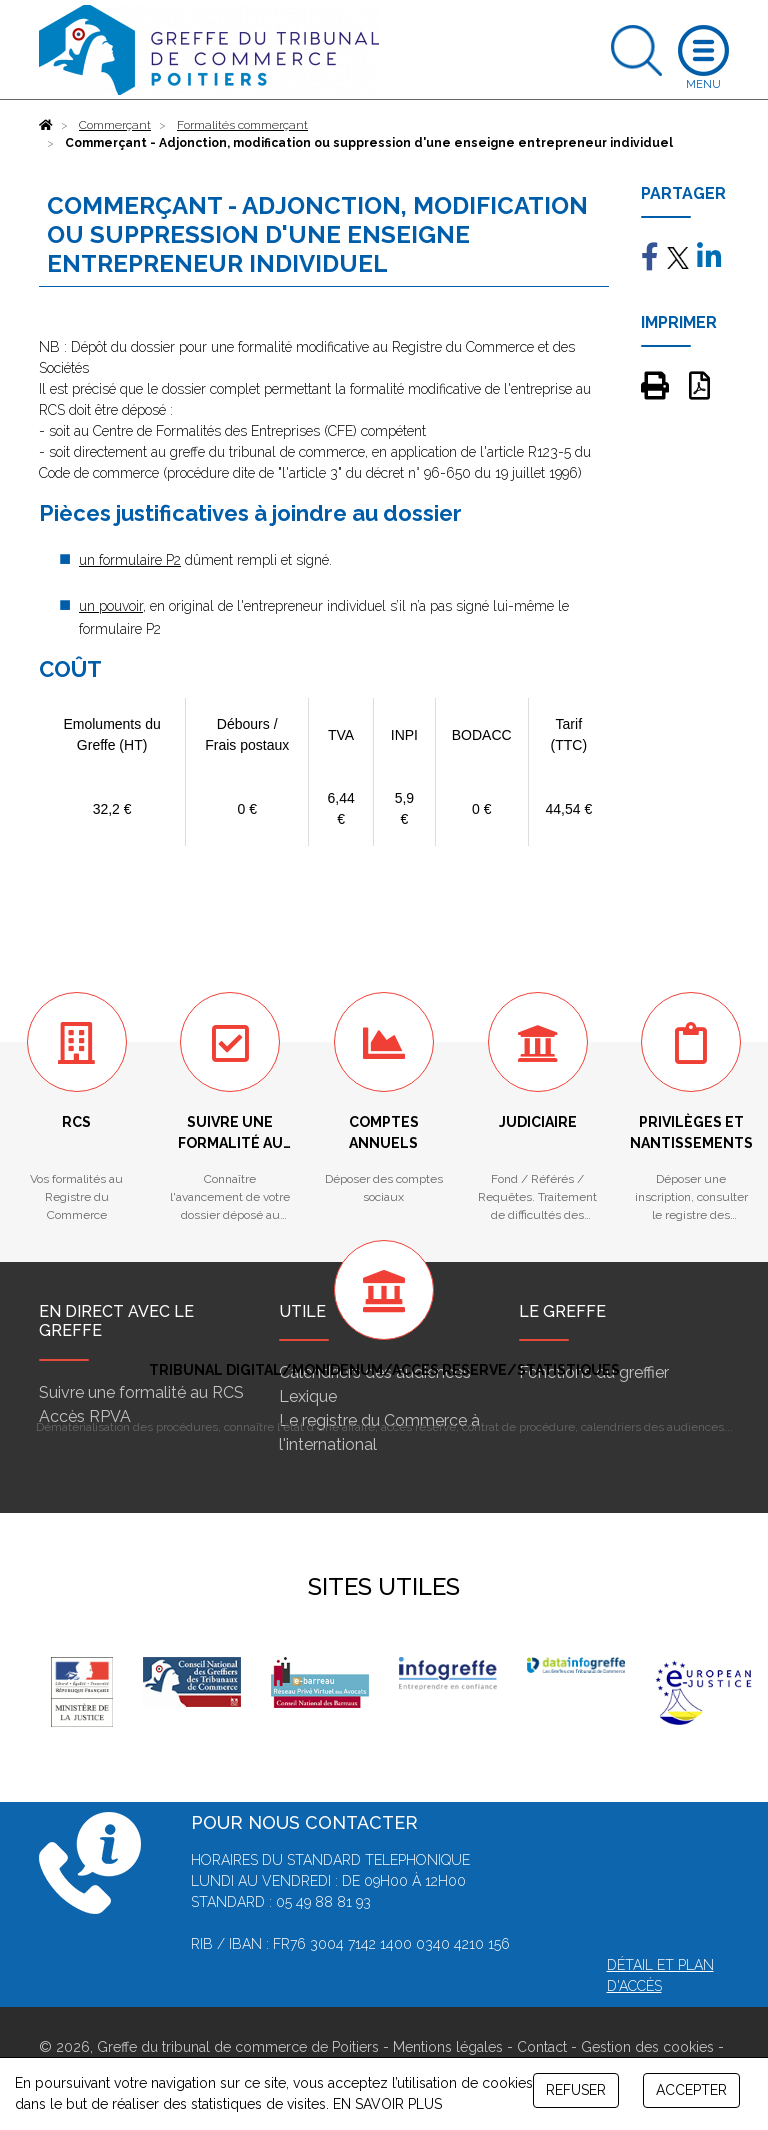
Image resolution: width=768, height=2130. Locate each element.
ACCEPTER (691, 2090)
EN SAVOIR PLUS (387, 2104)
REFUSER (576, 2090)
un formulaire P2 (130, 560)
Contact (542, 2047)
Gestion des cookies (647, 2047)
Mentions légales (448, 2047)
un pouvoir (111, 606)
